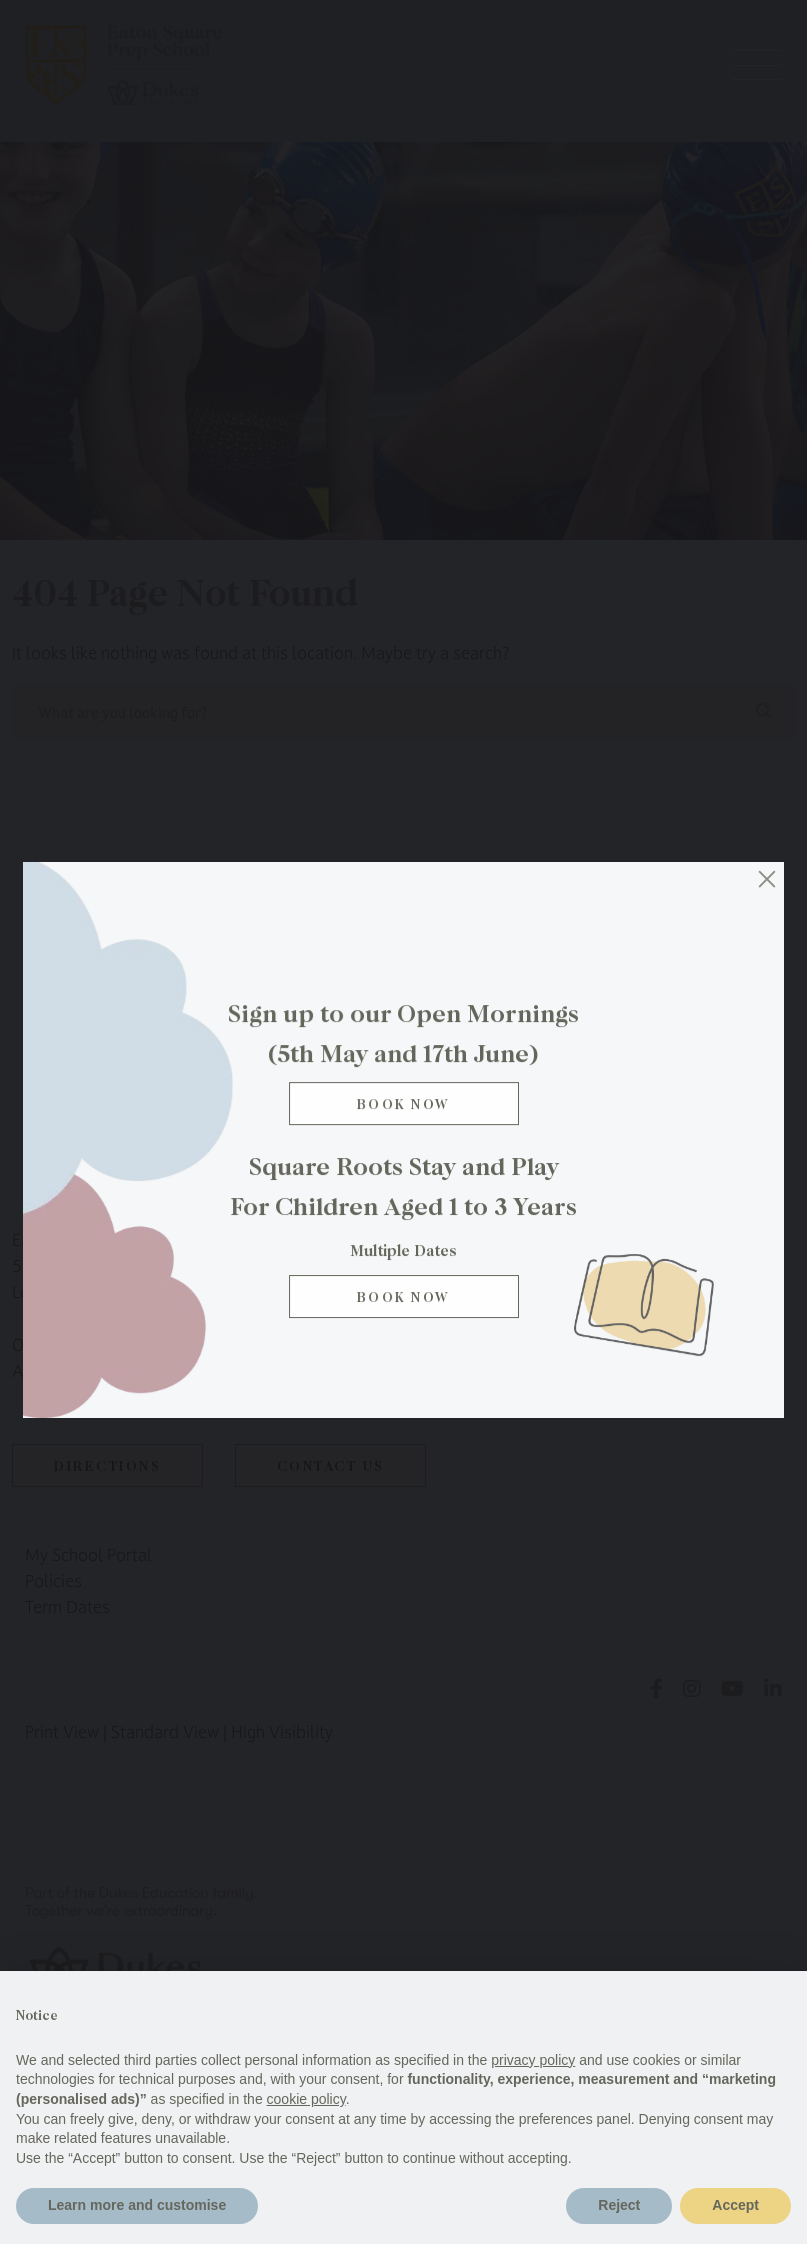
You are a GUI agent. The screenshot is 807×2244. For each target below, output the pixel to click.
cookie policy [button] (306, 2099)
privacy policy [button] (533, 2060)
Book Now (403, 1113)
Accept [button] (735, 2205)
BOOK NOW (403, 1303)
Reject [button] (619, 2205)
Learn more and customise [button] (137, 2205)
